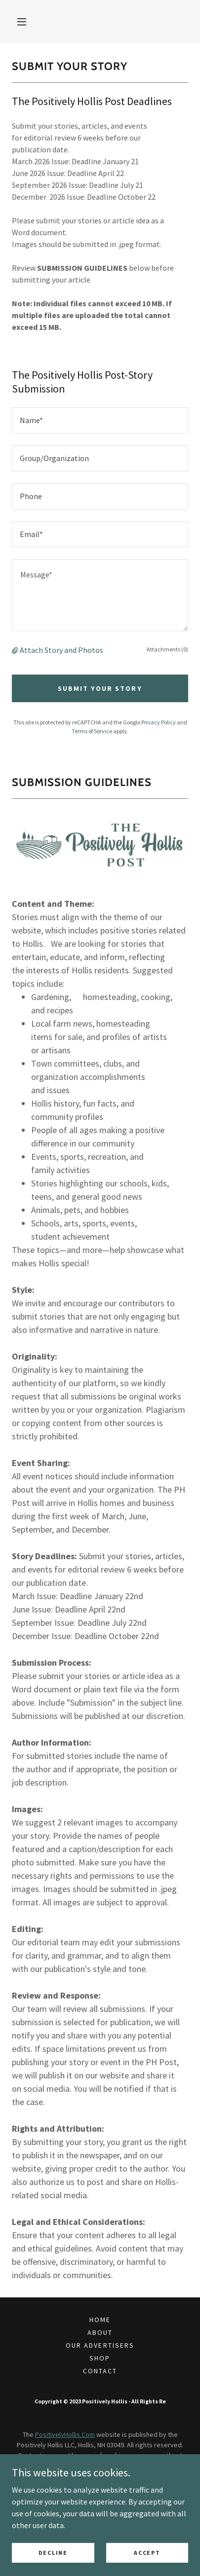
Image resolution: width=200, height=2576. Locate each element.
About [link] (100, 2332)
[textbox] (100, 420)
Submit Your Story (100, 688)
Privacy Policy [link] (158, 722)
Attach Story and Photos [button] (61, 650)
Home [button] (100, 2319)
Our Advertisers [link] (100, 2345)
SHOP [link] (99, 2358)
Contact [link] (100, 2370)
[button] (22, 22)
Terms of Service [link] (92, 731)
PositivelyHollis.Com (65, 2434)
